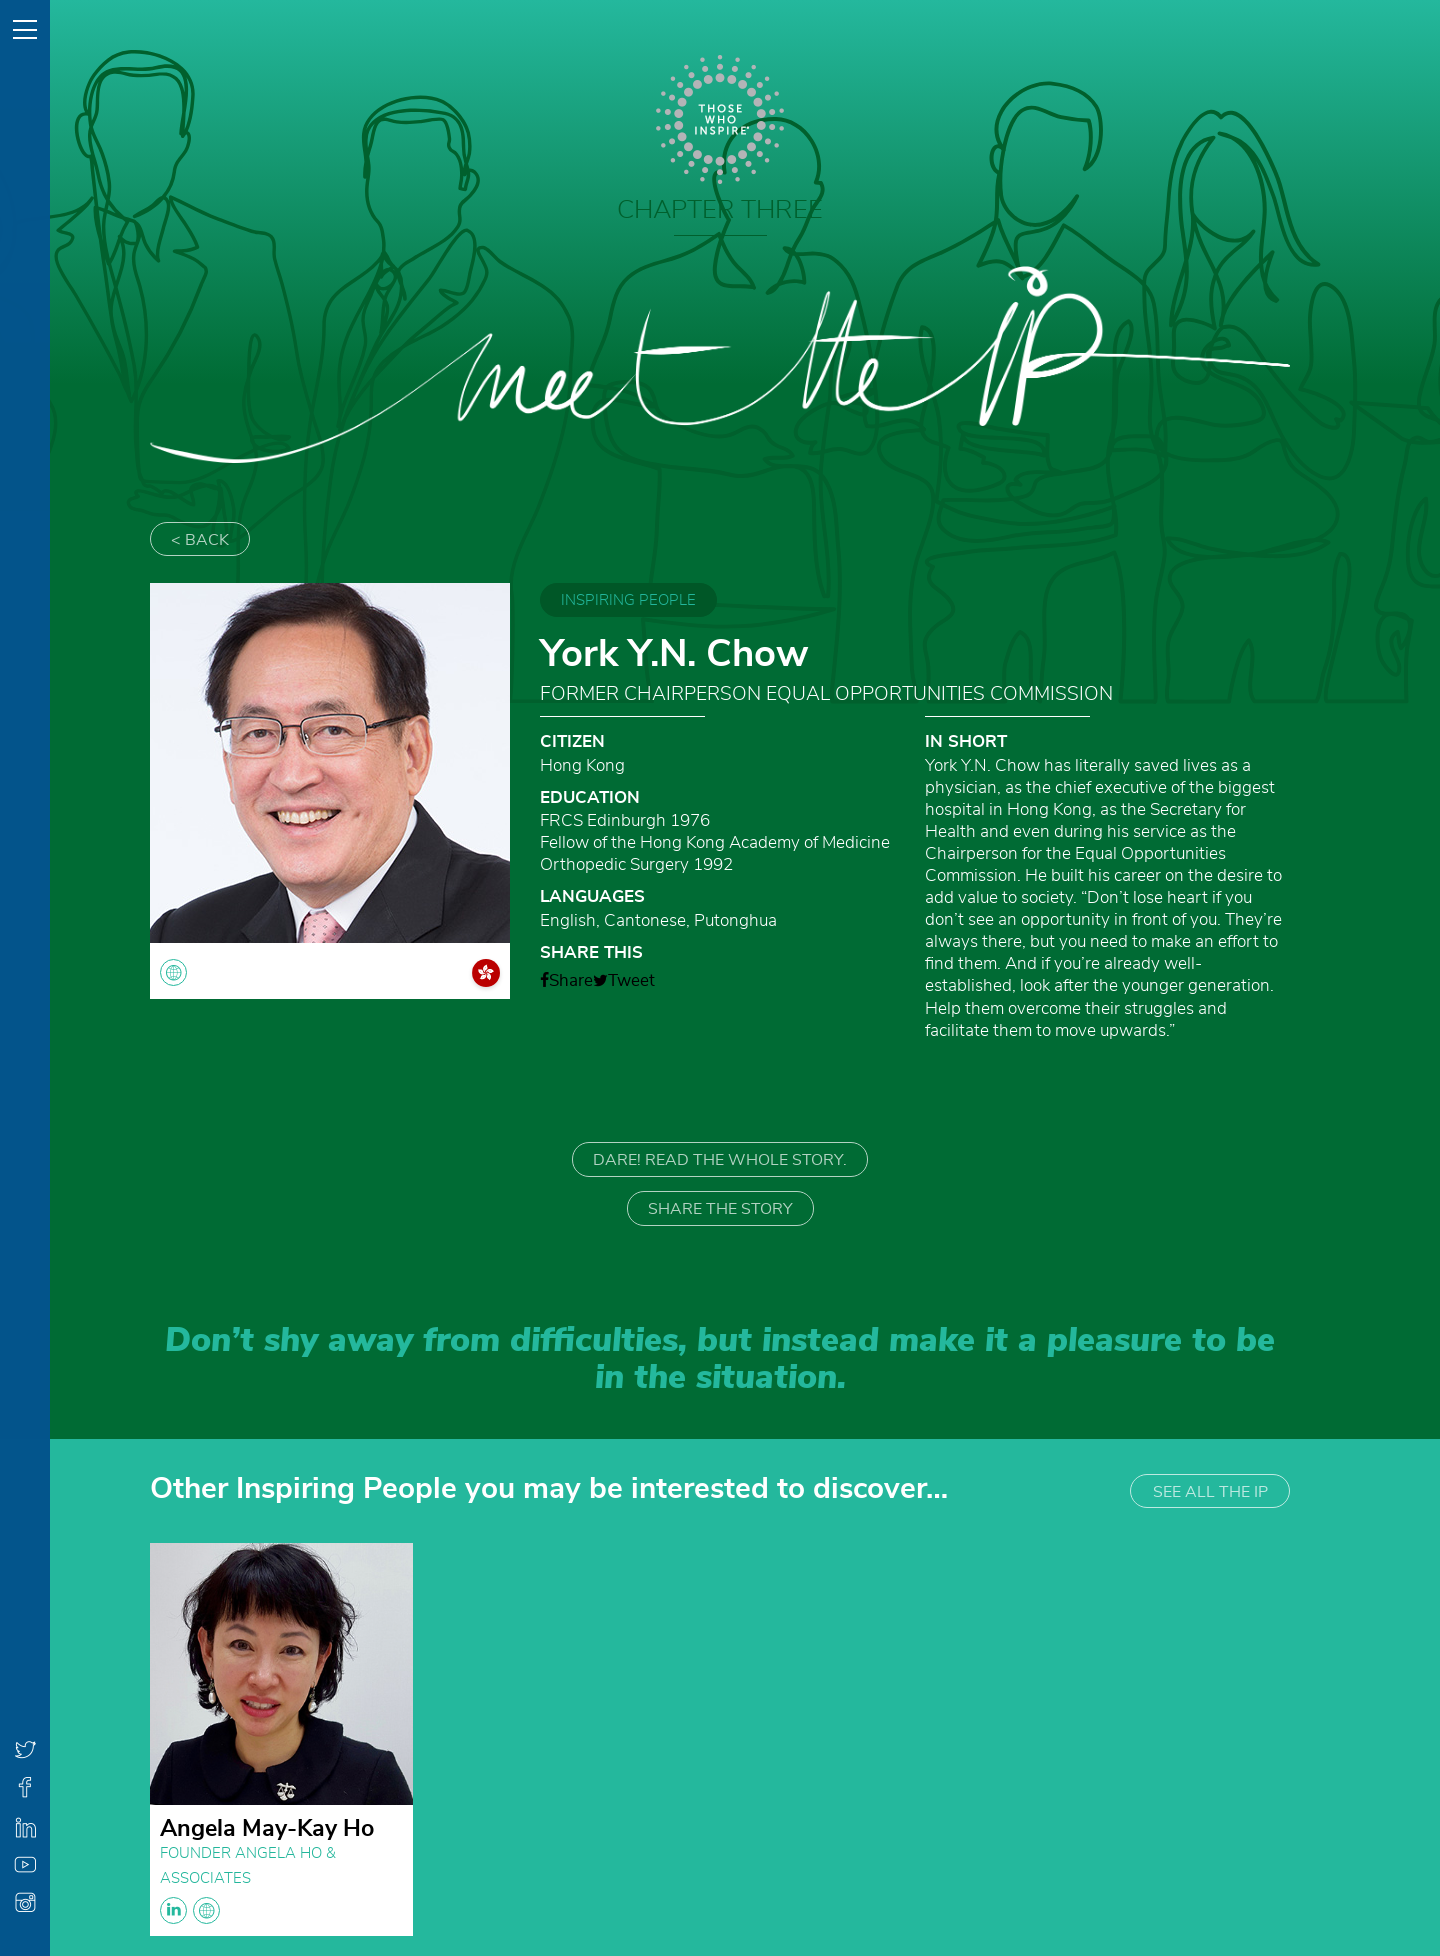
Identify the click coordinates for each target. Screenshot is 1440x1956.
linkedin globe (190, 1910)
